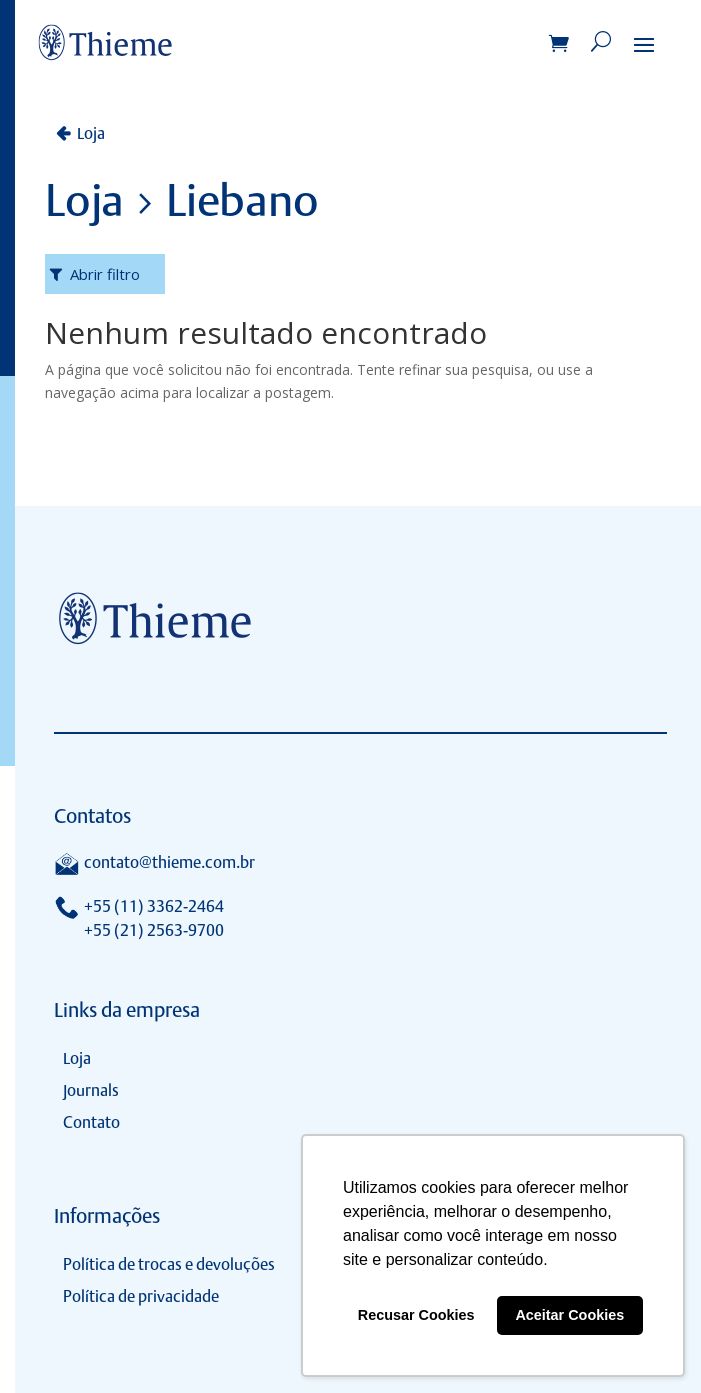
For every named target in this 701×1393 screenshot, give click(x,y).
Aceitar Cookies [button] (569, 1315)
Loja (91, 133)
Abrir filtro (105, 274)
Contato (91, 1122)
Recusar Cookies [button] (416, 1315)
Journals (91, 1090)
